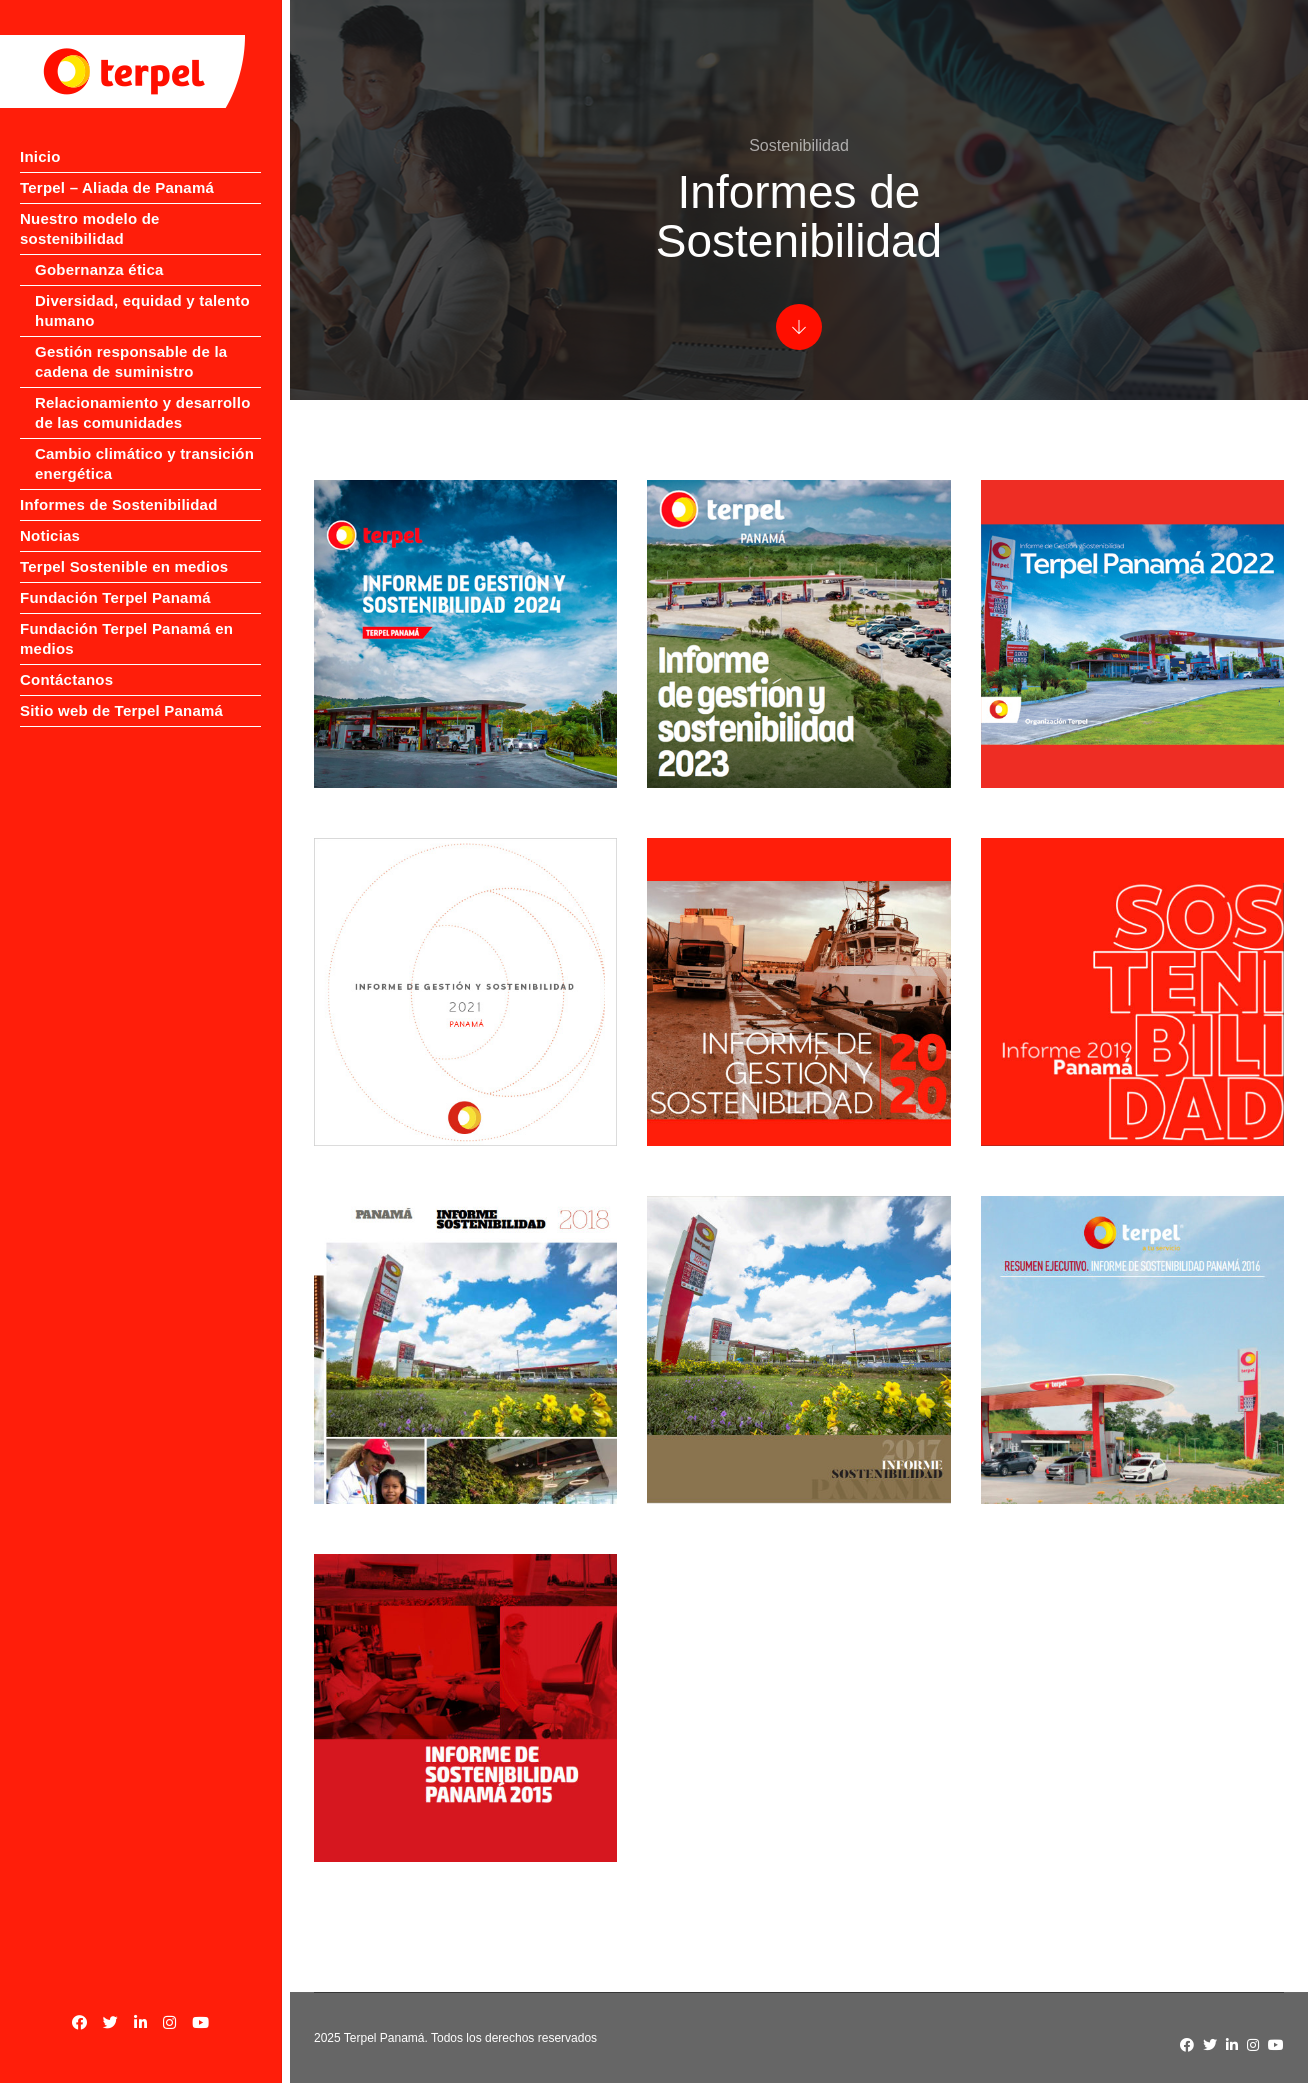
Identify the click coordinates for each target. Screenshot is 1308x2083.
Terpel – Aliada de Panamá (117, 187)
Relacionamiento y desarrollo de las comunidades (143, 392)
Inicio (40, 156)
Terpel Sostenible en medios (124, 546)
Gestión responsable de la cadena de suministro (131, 341)
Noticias (50, 515)
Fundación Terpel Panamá (115, 577)
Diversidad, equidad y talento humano (142, 290)
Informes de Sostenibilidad (119, 484)
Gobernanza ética (99, 249)
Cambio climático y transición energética (144, 443)
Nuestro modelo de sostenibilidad (144, 218)
